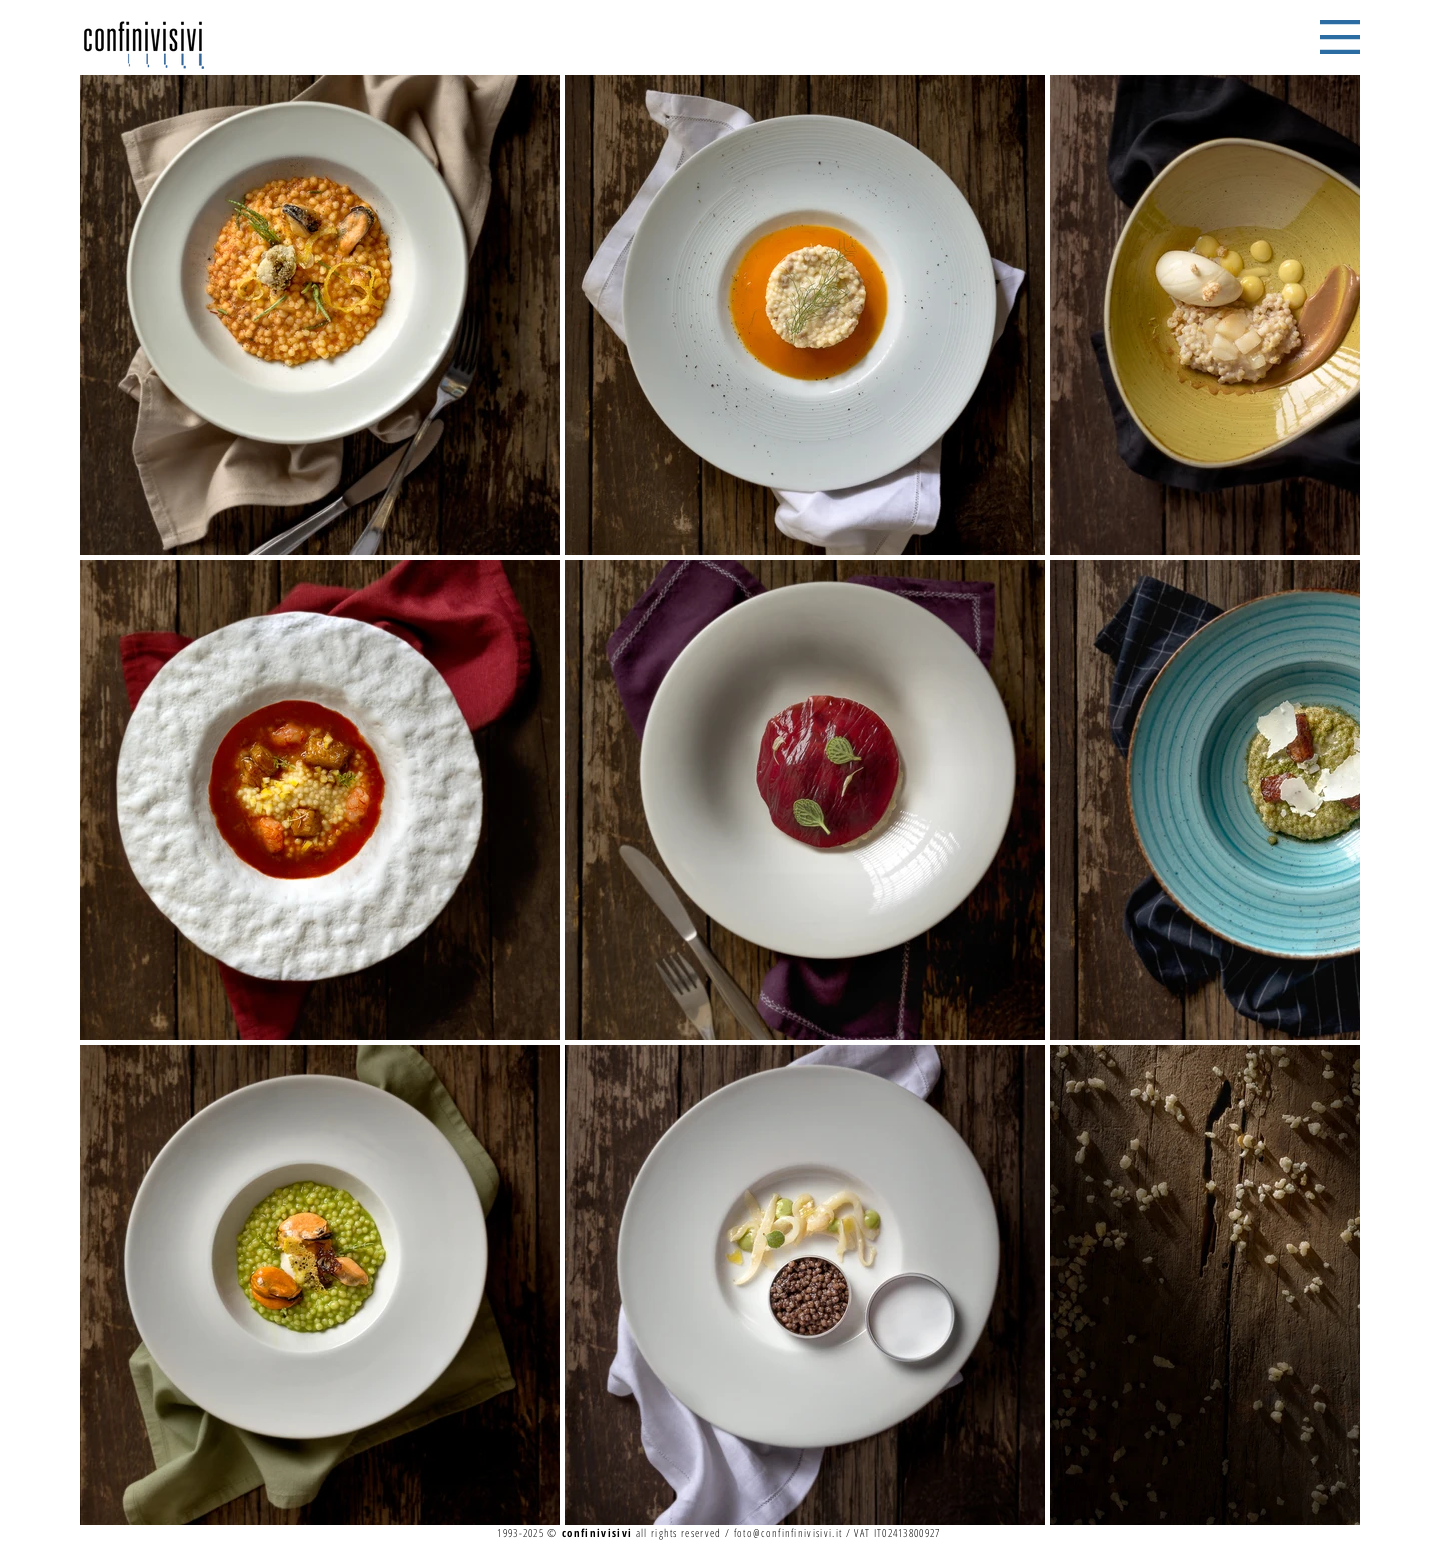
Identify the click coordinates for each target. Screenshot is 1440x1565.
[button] (1340, 37)
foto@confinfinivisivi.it (788, 1532)
